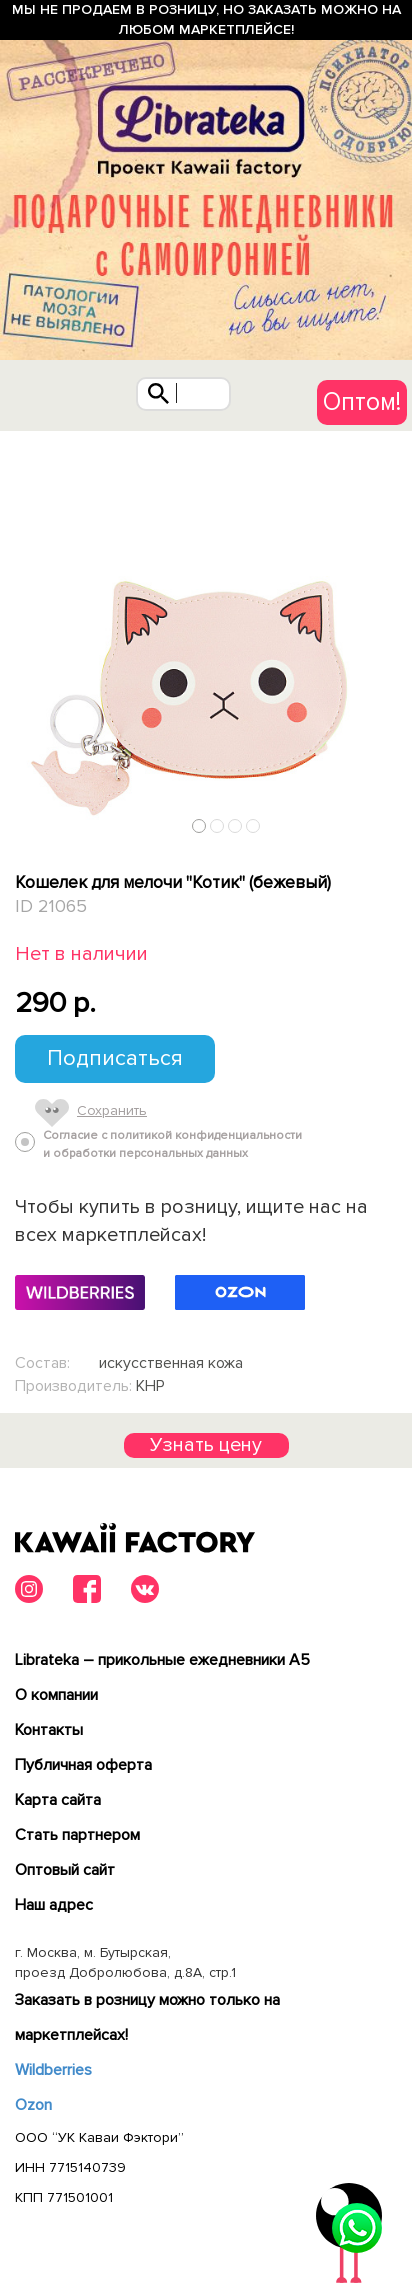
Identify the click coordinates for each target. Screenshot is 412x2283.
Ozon (33, 2105)
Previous (23, 820)
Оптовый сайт (65, 1870)
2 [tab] (217, 825)
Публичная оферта (83, 1765)
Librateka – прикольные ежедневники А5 (162, 1660)
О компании (56, 1695)
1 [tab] (199, 825)
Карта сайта (58, 1800)
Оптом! (362, 402)
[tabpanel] (206, 637)
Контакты (49, 1730)
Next (390, 820)
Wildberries (53, 2070)
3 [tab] (235, 825)
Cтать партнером (77, 1835)
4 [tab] (253, 825)
